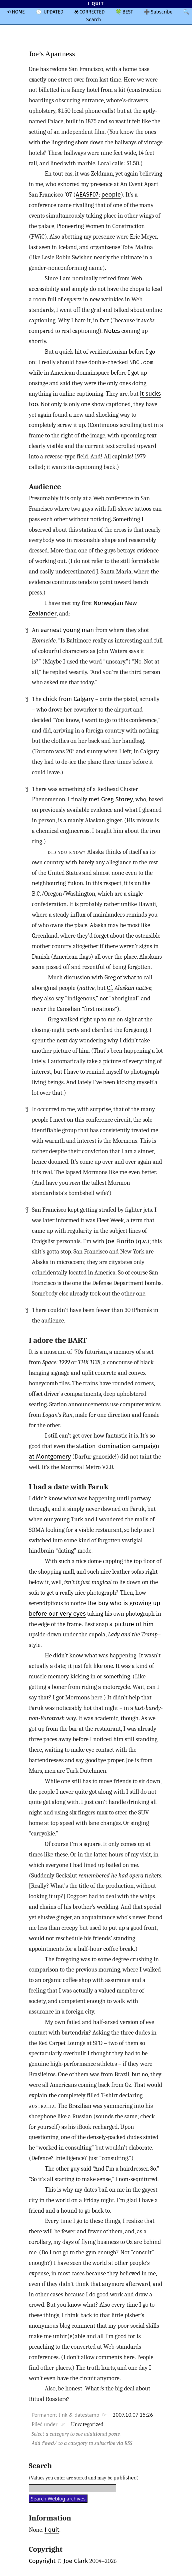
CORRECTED (92, 12)
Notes (112, 331)
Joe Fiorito (120, 1241)
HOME (18, 12)
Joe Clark (76, 2560)
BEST (127, 12)
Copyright (42, 2560)
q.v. (142, 1241)
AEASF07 (87, 194)
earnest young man (67, 630)
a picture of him (132, 1624)
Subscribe (161, 12)
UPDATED (53, 12)
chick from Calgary (68, 699)
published (125, 2478)
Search (93, 20)
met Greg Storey (110, 799)
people (111, 194)
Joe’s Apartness (52, 54)
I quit (51, 2529)
